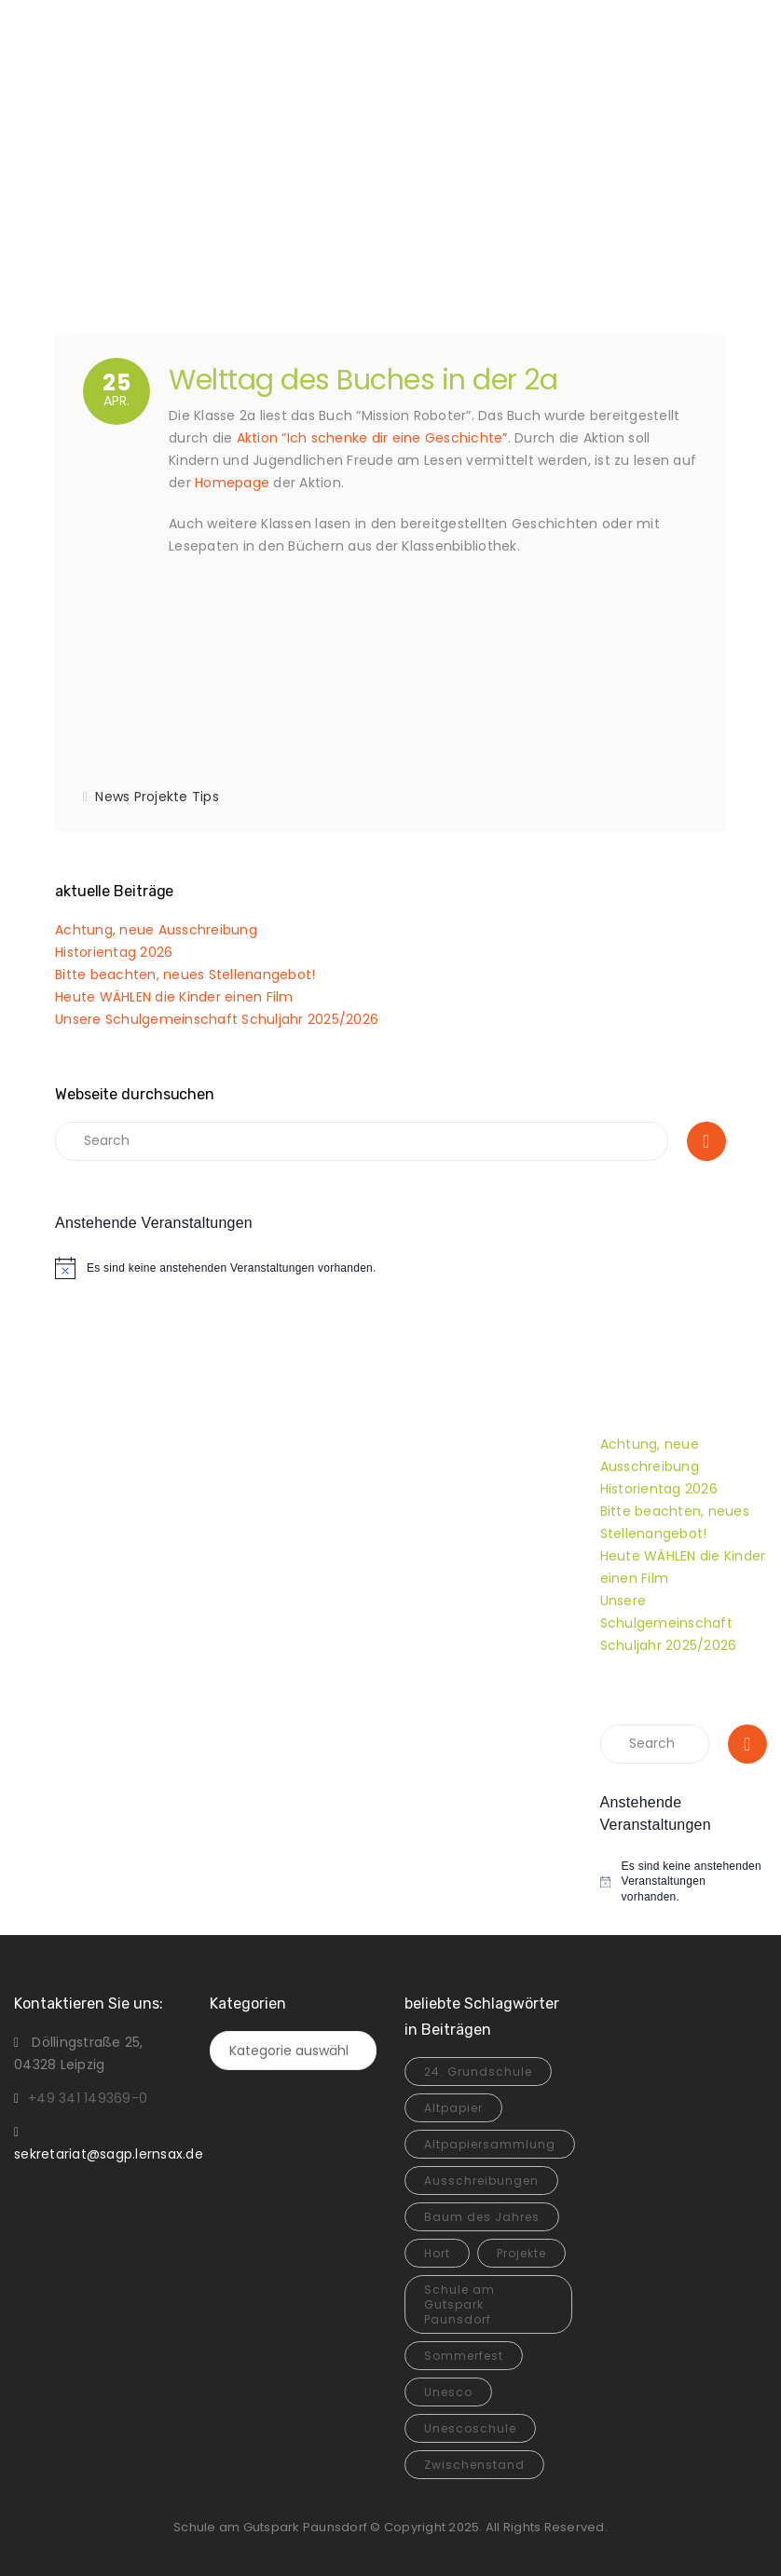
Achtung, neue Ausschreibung (156, 929)
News (112, 796)
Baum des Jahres (482, 2217)
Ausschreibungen (481, 2180)
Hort (437, 2253)
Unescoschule (470, 2428)
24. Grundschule (478, 2071)
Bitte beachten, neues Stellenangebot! (185, 974)
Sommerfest (463, 2356)
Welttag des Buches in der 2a (363, 380)
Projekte (161, 796)
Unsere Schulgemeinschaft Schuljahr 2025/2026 (216, 1019)
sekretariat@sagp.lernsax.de (108, 2154)
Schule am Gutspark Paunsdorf (459, 2304)
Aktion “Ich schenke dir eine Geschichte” (372, 438)
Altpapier (453, 2108)
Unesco (448, 2392)
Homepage (232, 482)
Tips (205, 796)
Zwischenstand (474, 2465)
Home (355, 206)
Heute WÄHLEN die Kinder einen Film (174, 997)
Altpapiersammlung (489, 2144)
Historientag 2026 (113, 952)
